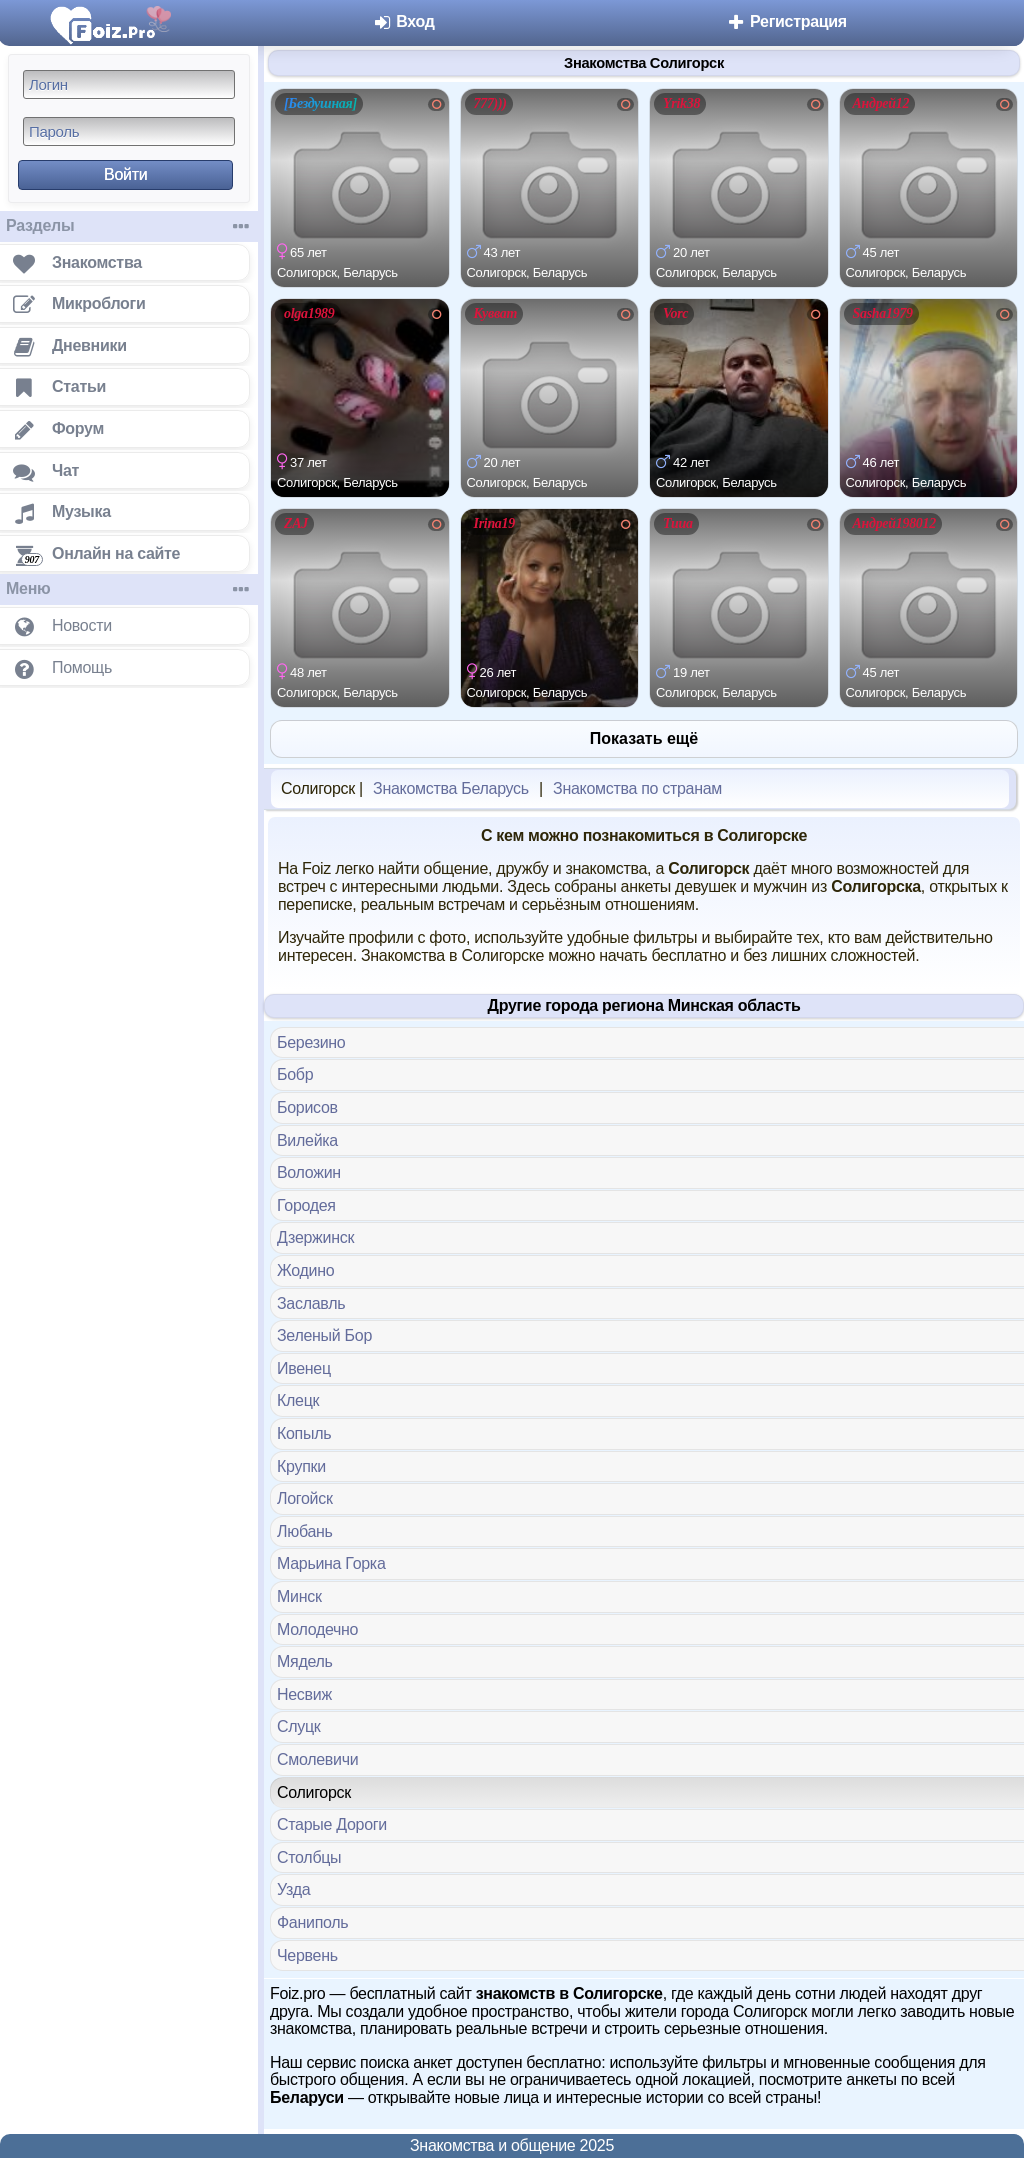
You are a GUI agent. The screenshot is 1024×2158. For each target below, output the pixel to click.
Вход (403, 21)
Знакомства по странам (637, 788)
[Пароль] (129, 131)
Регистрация (786, 21)
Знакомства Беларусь (451, 788)
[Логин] (129, 84)
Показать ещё (644, 738)
